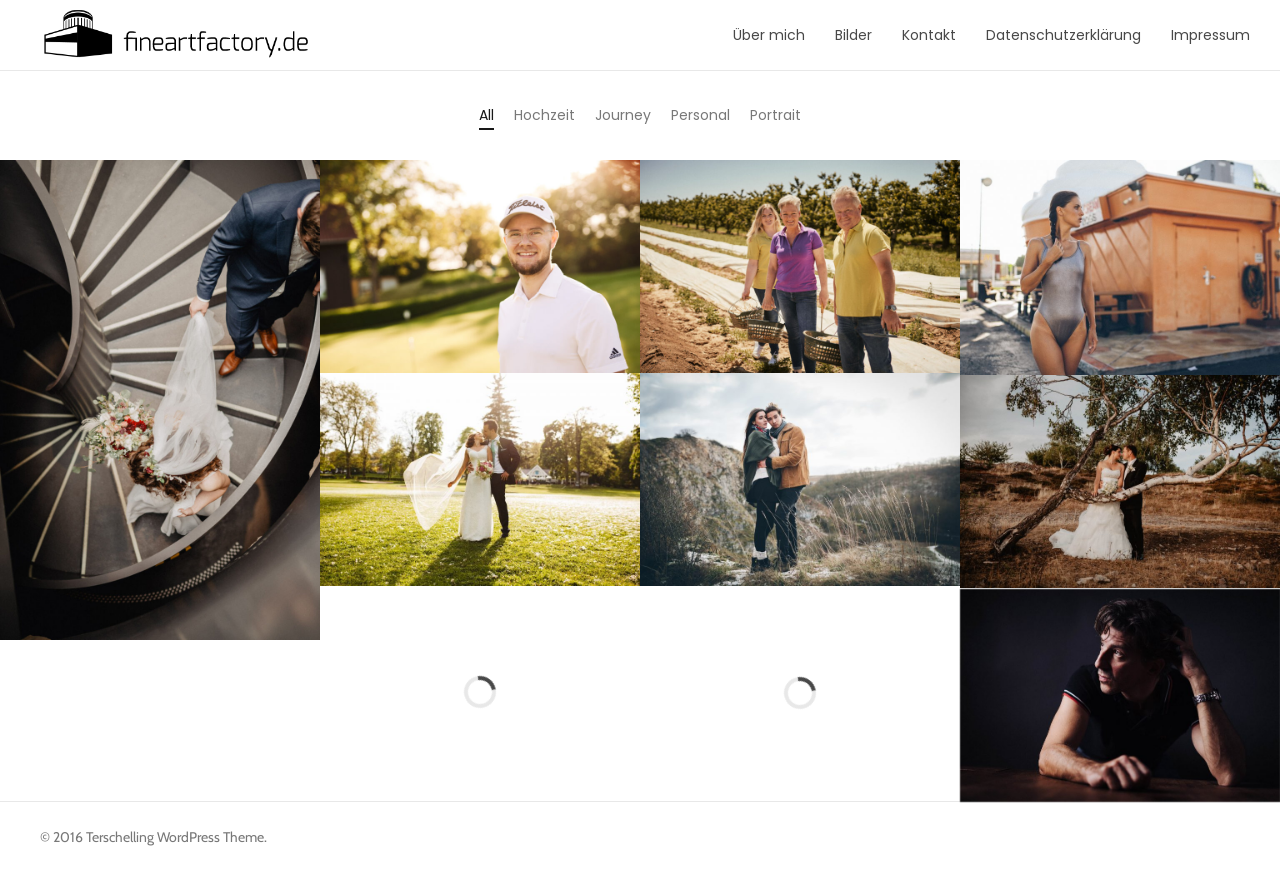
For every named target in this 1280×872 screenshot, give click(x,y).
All (486, 115)
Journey (623, 115)
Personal (700, 115)
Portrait (775, 115)
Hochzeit (544, 115)
